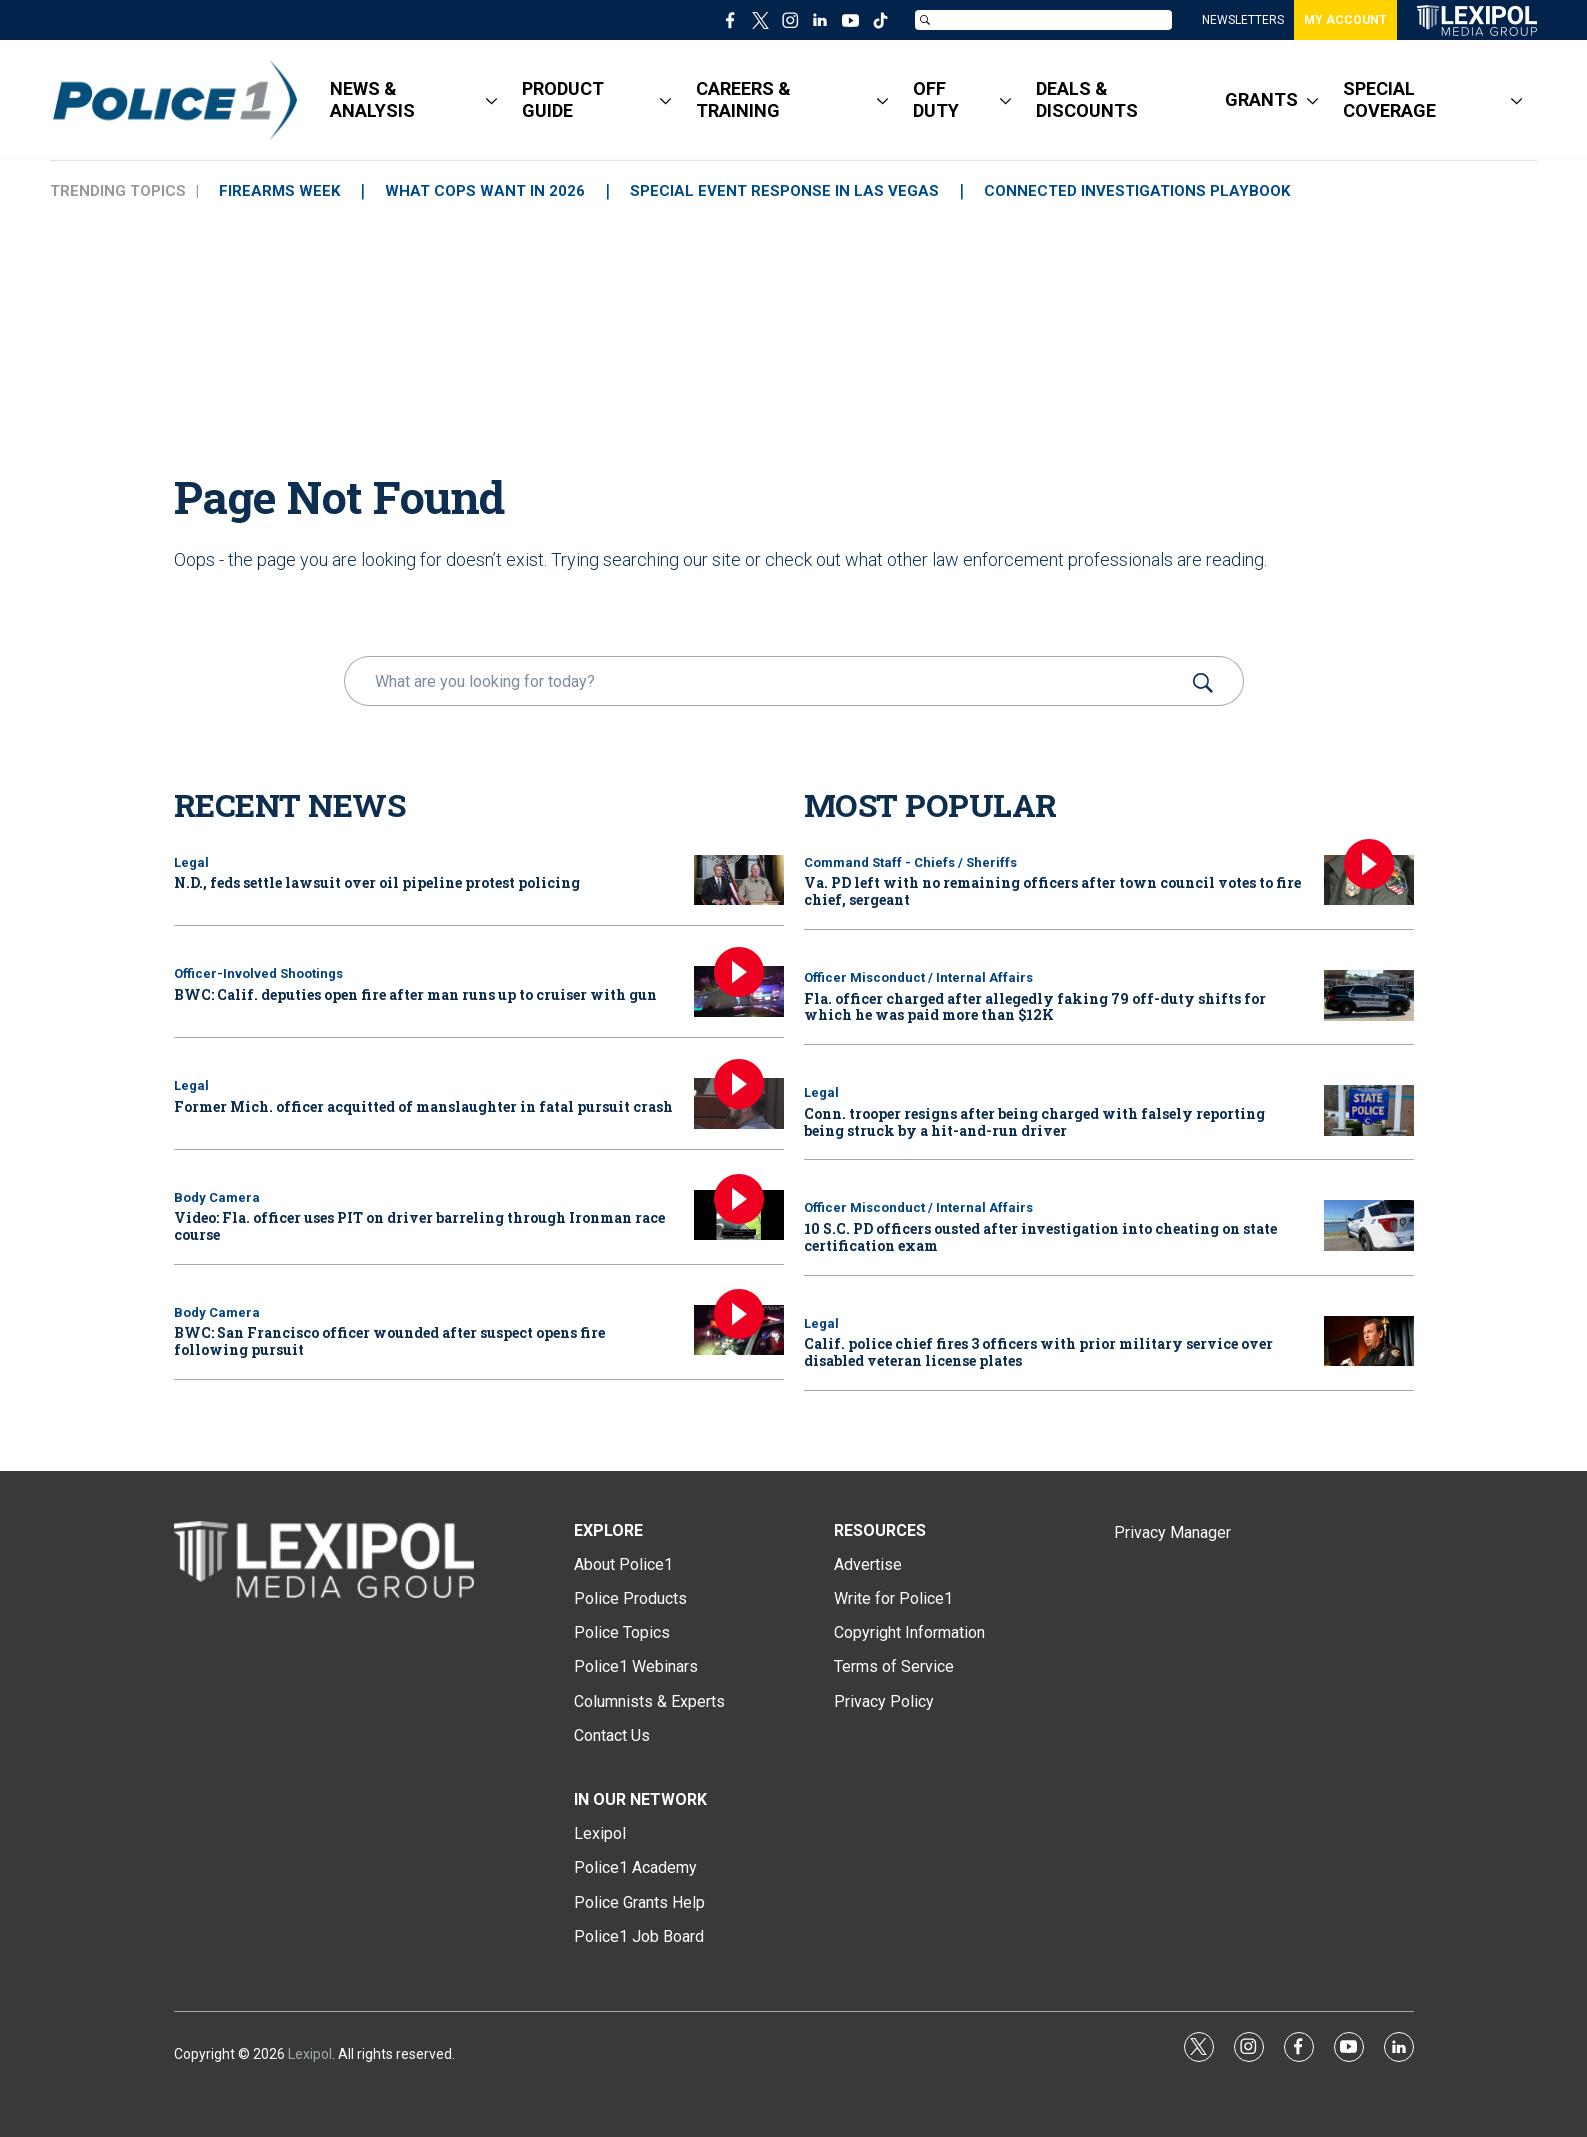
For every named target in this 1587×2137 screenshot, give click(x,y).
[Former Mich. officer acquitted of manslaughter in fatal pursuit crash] (739, 1103)
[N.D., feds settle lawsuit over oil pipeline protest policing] (739, 880)
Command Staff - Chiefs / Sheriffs (910, 862)
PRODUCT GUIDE (563, 99)
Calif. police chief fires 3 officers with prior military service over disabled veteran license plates (1038, 1352)
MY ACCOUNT (1345, 20)
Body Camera (217, 1197)
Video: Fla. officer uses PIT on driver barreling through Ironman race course (419, 1226)
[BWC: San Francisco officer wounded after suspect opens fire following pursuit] (739, 1330)
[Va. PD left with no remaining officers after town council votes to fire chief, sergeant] (1369, 880)
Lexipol (310, 2054)
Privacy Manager (1172, 1532)
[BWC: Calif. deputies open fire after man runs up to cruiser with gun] (739, 991)
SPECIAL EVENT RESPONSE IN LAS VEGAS (784, 191)
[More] (491, 100)
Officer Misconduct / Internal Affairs (918, 977)
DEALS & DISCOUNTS (1087, 99)
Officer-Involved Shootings (258, 973)
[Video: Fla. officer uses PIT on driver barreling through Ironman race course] (739, 1215)
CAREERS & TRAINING (743, 99)
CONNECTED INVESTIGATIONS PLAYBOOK (1137, 191)
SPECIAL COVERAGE (1389, 99)
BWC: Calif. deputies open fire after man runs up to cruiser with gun (415, 994)
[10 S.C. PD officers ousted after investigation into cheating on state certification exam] (1369, 1225)
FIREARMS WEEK (279, 191)
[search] (765, 681)
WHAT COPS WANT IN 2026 (485, 191)
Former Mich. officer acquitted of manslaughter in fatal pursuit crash (423, 1106)
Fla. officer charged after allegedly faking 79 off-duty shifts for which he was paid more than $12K (1035, 1007)
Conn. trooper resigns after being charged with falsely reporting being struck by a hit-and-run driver (1034, 1122)
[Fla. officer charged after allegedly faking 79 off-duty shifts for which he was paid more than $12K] (1369, 995)
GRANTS (1261, 99)
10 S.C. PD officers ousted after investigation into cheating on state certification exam (1040, 1237)
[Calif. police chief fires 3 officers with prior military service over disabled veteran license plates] (1369, 1341)
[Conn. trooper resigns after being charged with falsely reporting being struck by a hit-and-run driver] (1369, 1110)
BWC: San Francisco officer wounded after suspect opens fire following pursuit (389, 1341)
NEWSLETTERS (1243, 20)
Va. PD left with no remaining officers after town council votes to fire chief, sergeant (1052, 891)
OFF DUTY (936, 99)
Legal (191, 862)
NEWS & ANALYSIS (372, 99)
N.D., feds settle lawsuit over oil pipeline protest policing (377, 882)
